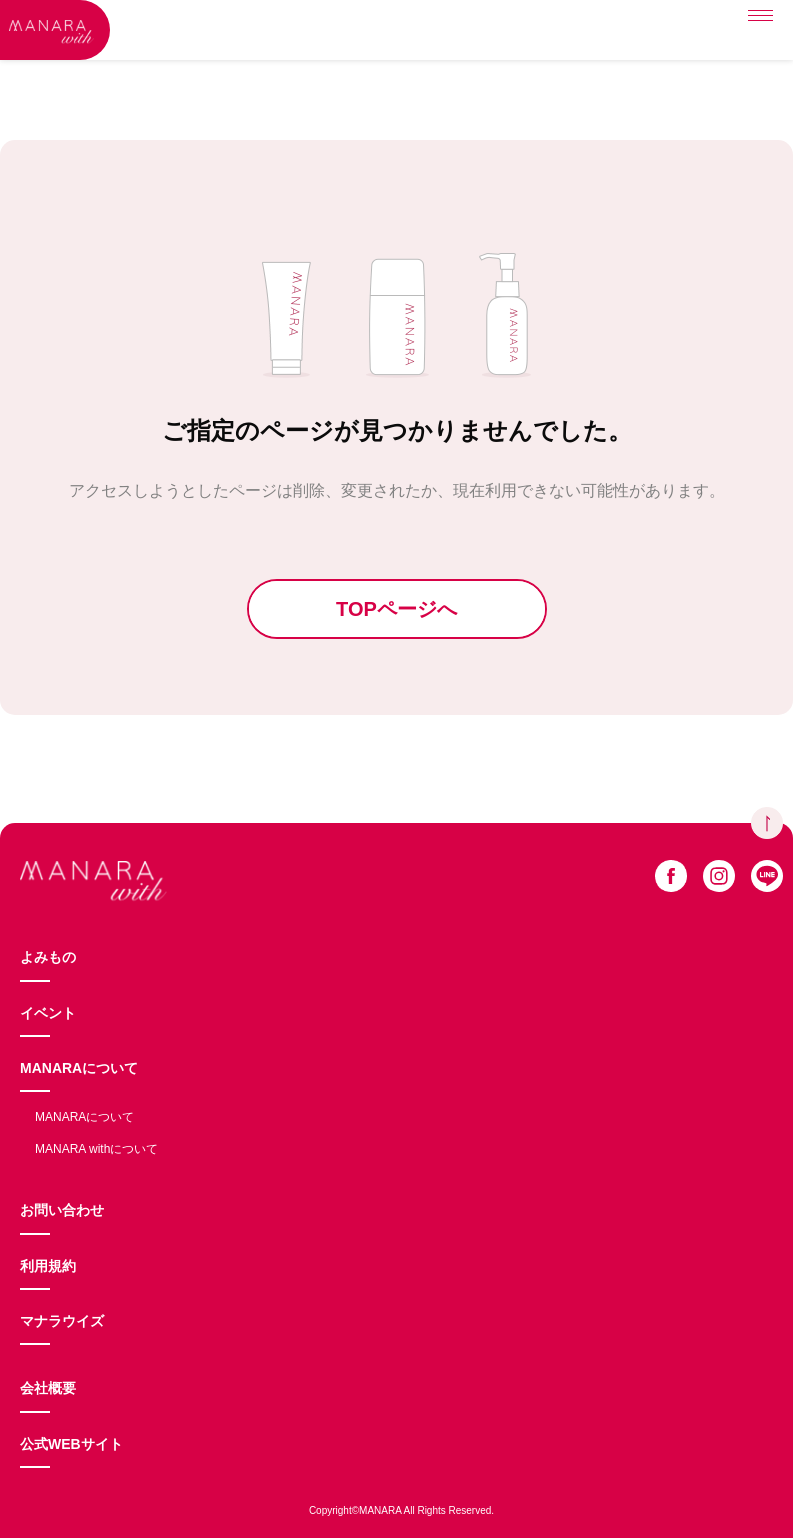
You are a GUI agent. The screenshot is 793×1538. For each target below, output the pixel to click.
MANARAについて (79, 1068)
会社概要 (48, 1388)
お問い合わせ (62, 1210)
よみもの (48, 957)
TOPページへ (396, 609)
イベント (48, 1013)
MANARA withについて (96, 1149)
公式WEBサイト (71, 1444)
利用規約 (48, 1266)
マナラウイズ (62, 1321)
